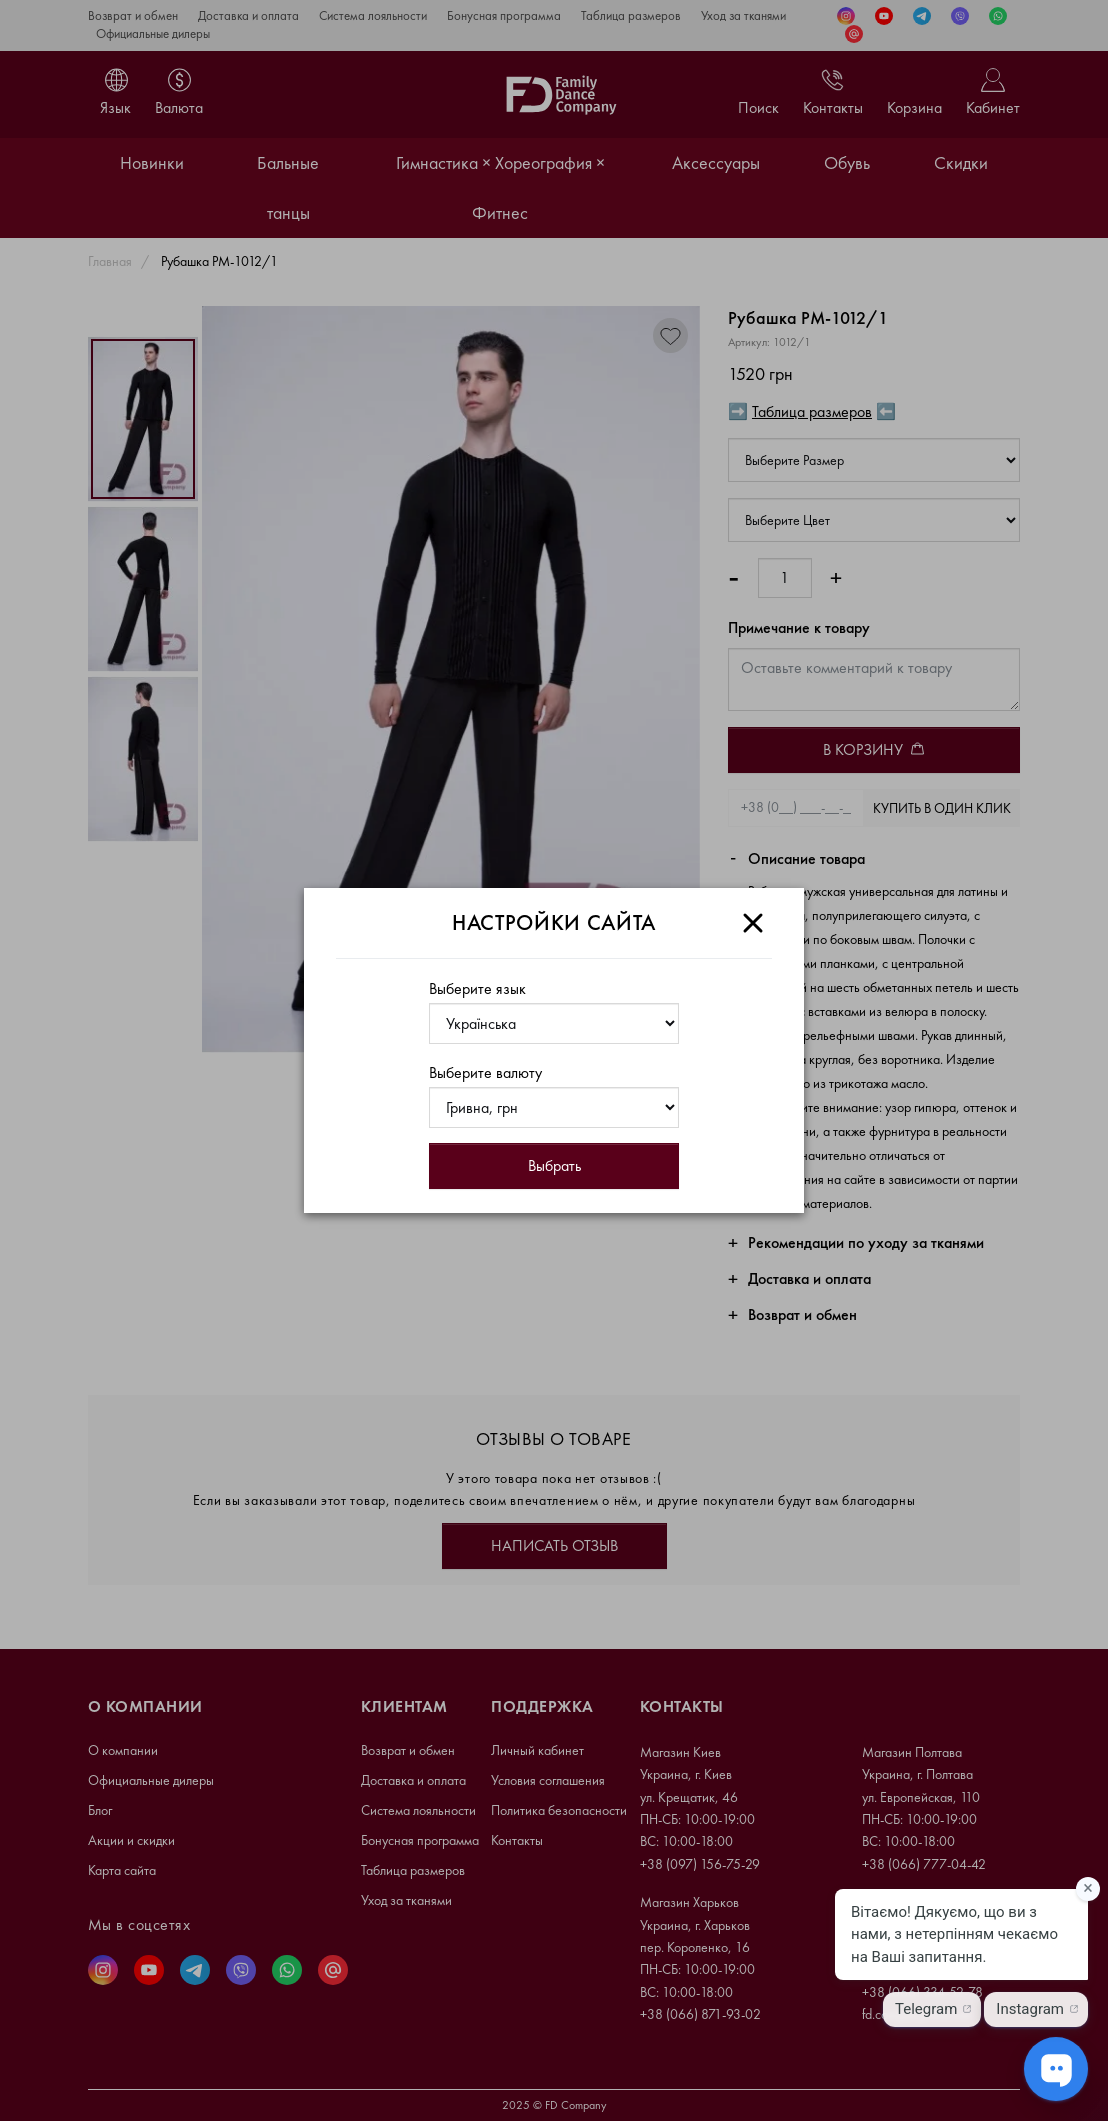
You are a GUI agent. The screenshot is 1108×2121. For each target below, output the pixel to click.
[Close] (753, 923)
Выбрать (554, 1165)
